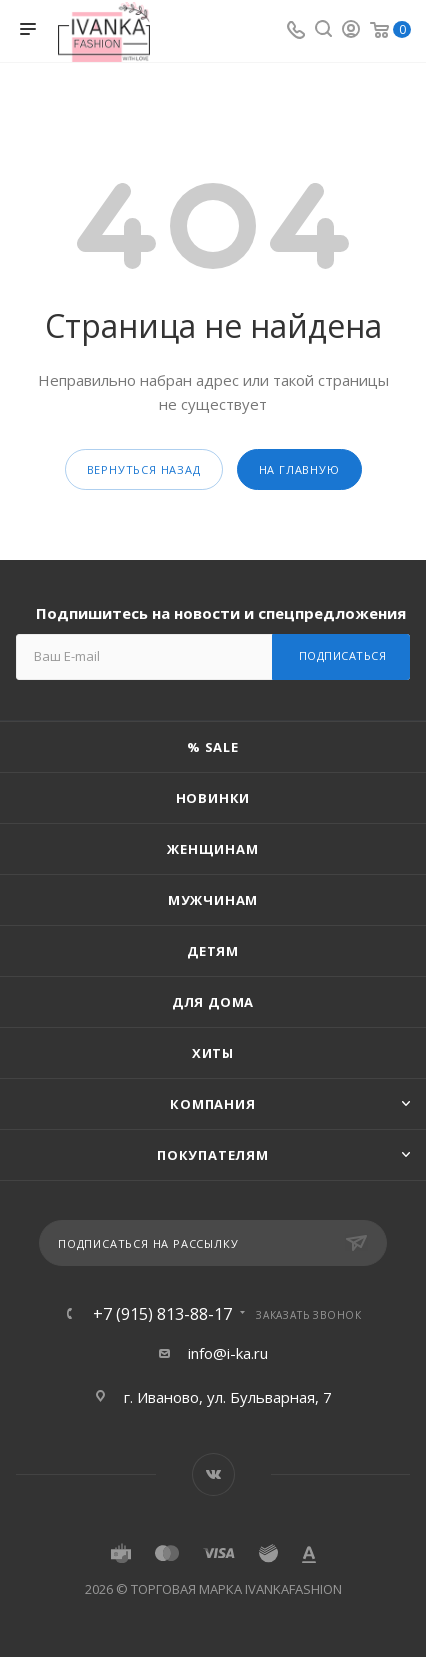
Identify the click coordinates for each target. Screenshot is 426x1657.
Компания (212, 1104)
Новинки (213, 798)
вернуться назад (144, 469)
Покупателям (213, 1155)
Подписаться (343, 655)
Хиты (213, 1053)
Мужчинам (213, 900)
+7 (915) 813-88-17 (162, 1314)
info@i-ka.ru (228, 1353)
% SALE (213, 747)
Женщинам (212, 849)
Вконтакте (213, 1474)
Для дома (213, 1002)
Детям (213, 951)
